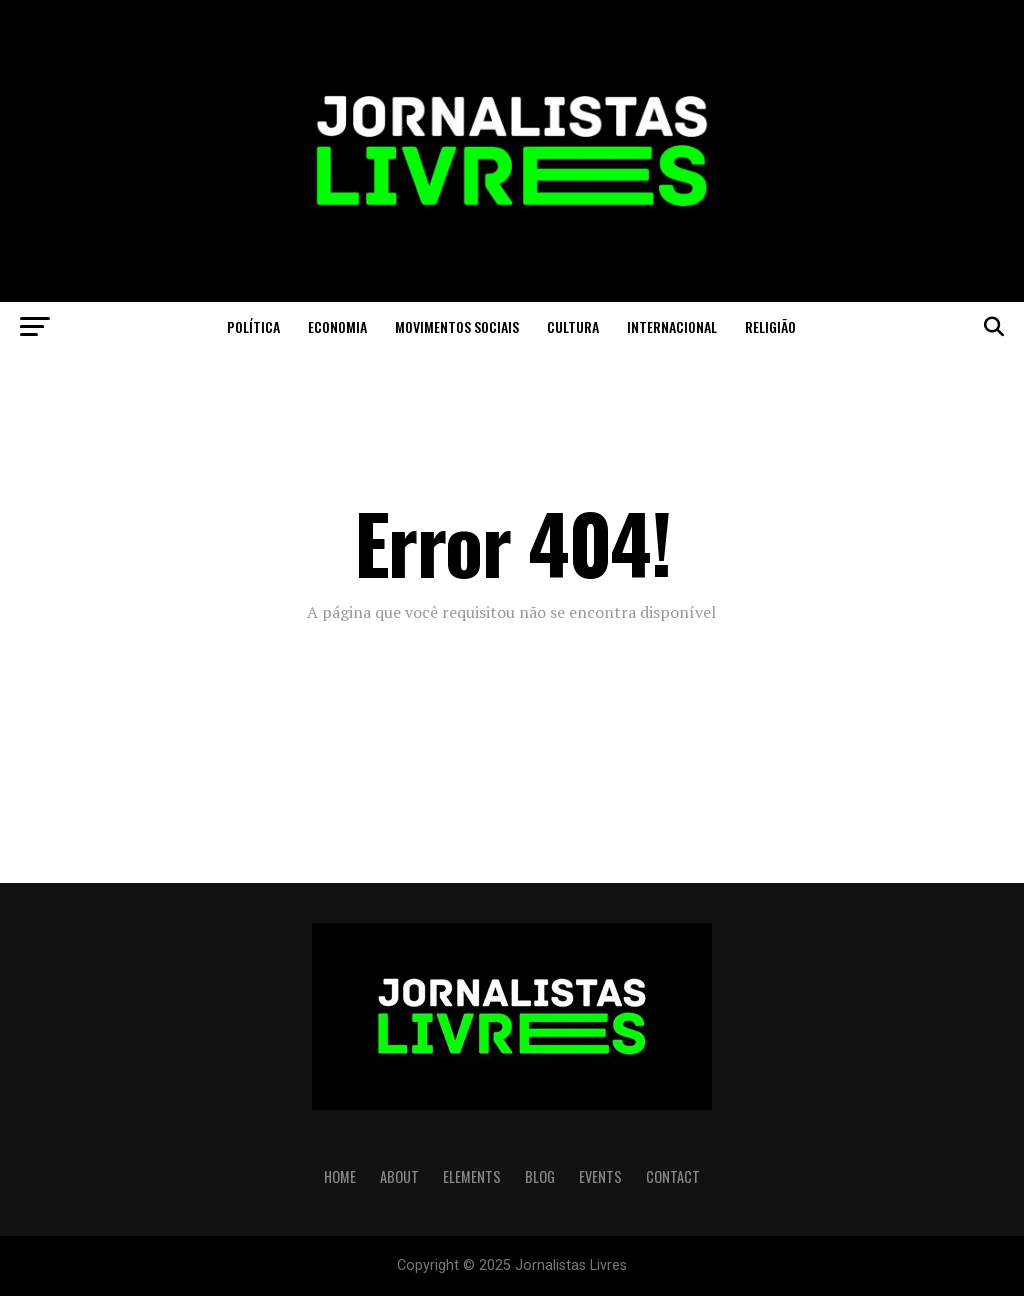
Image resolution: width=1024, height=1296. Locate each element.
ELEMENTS (472, 1176)
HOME (340, 1176)
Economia (337, 326)
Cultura (573, 326)
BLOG (540, 1176)
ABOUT (399, 1176)
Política (253, 326)
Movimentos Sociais (457, 326)
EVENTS (600, 1176)
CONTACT (673, 1176)
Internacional (672, 326)
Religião (770, 326)
